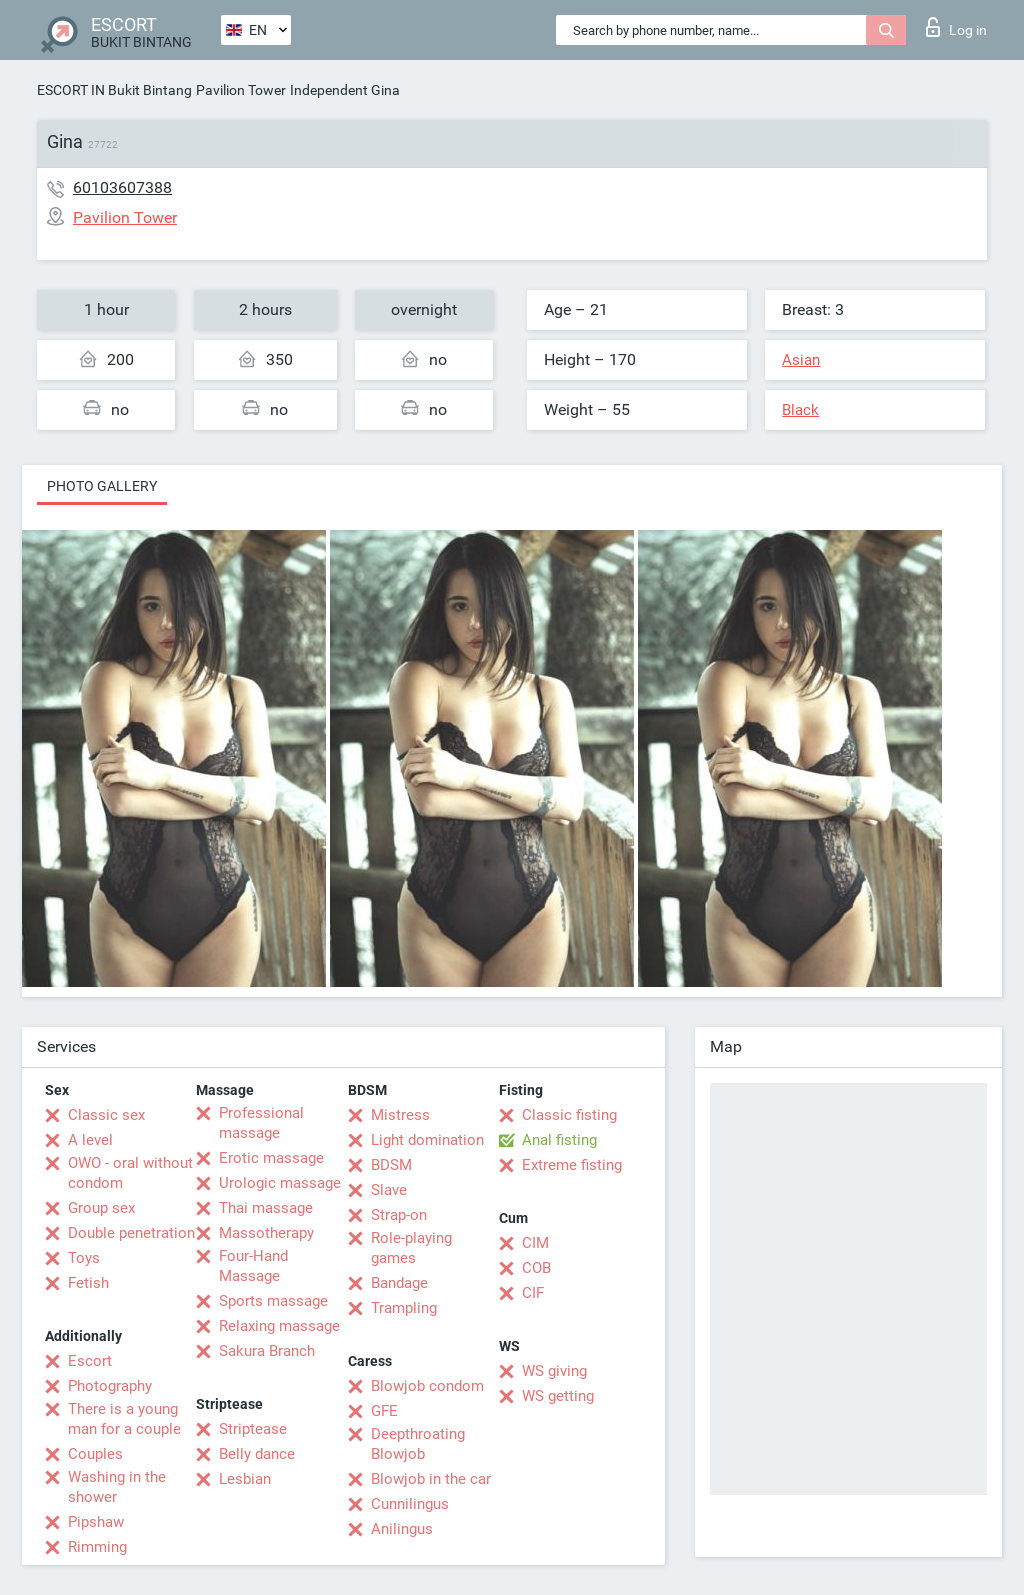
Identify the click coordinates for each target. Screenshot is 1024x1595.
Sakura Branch (267, 1351)
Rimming (97, 1547)
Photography (110, 1386)
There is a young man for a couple (124, 1419)
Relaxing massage (279, 1326)
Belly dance (257, 1454)
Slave (389, 1190)
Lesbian (245, 1479)
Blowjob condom (427, 1386)
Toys (84, 1258)
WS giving (554, 1371)
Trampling (404, 1308)
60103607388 (122, 187)
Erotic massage (271, 1158)
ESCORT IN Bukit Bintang (114, 90)
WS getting (558, 1396)
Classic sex (106, 1115)
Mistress (400, 1115)
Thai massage (266, 1208)
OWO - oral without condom (130, 1173)
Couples (95, 1454)
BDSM (391, 1165)
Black (800, 410)
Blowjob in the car (431, 1479)
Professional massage (261, 1123)
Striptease (253, 1429)
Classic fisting (569, 1115)
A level (90, 1140)
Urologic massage (280, 1183)
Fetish (88, 1283)
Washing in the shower (117, 1487)
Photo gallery (102, 486)
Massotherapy (266, 1233)
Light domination (427, 1140)
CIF (533, 1293)
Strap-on (399, 1215)
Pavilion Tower (241, 90)
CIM (535, 1243)
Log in (956, 27)
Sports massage (273, 1301)
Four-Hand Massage (253, 1266)
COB (536, 1268)
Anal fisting (559, 1140)
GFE (384, 1411)
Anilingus (402, 1529)
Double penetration (131, 1233)
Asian (801, 360)
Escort (90, 1361)
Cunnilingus (410, 1504)
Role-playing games (411, 1248)
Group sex (101, 1208)
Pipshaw (96, 1522)
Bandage (399, 1283)
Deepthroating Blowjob (418, 1444)
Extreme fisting (572, 1165)
